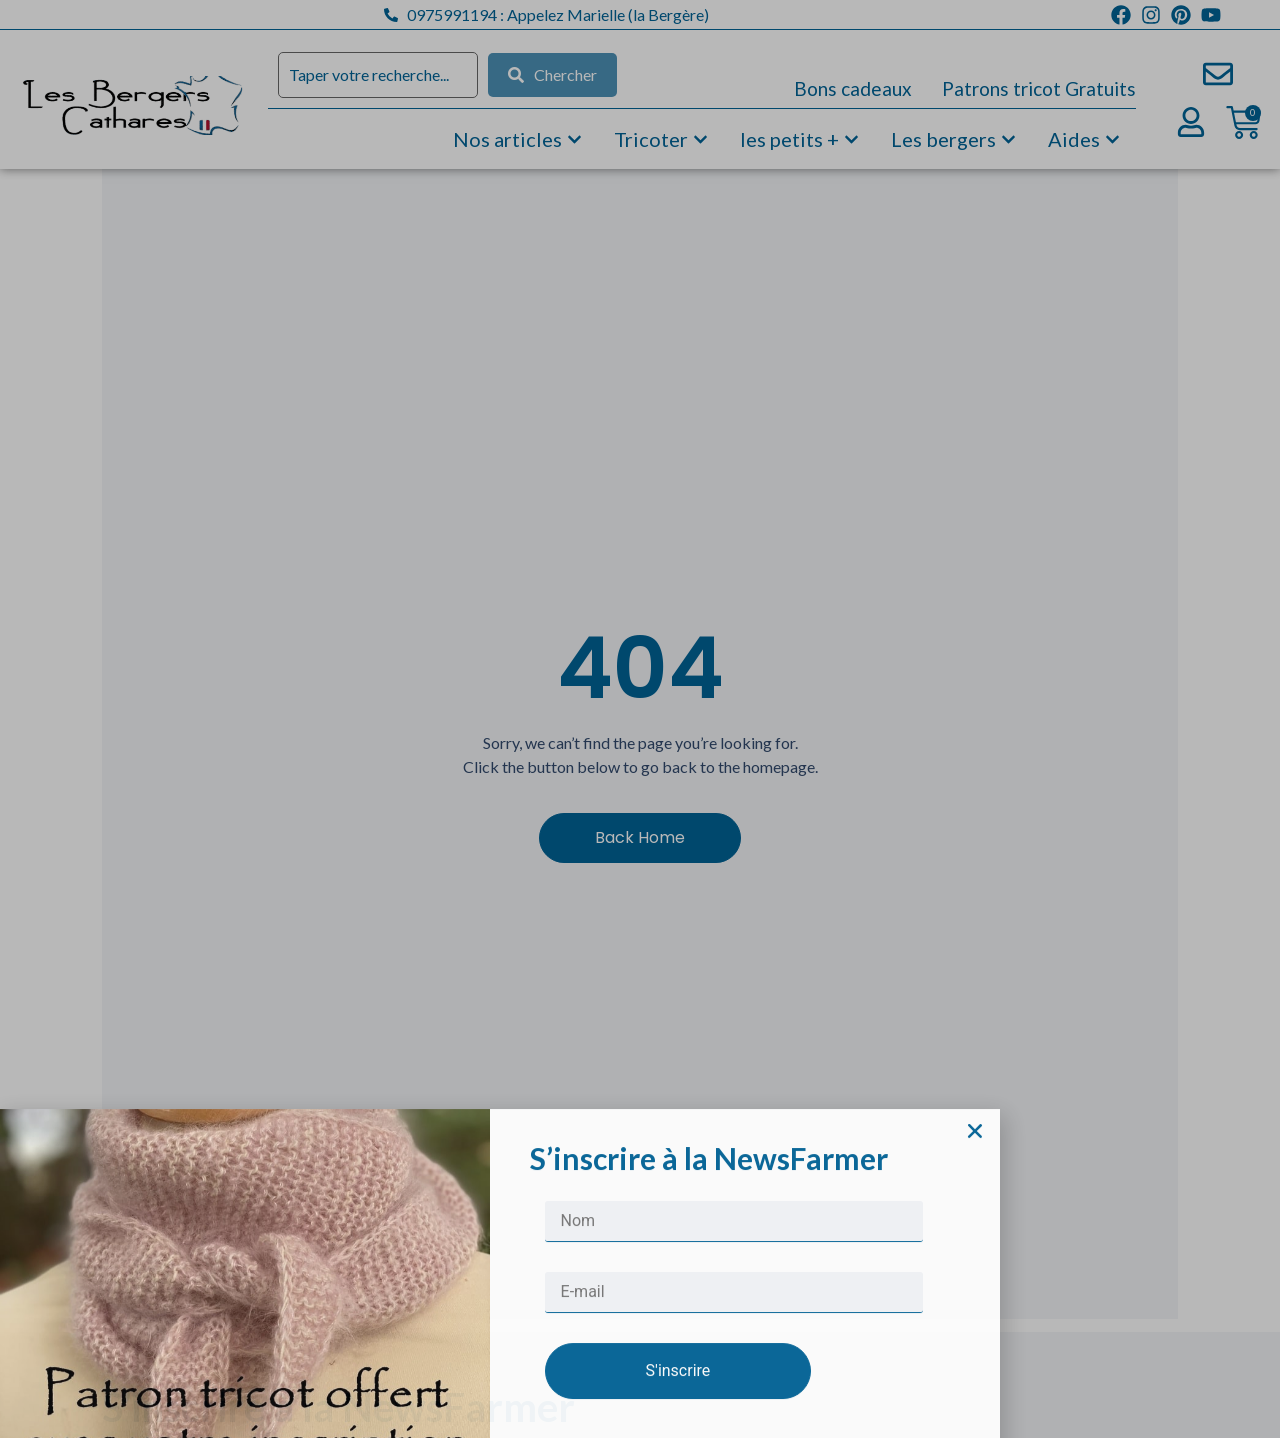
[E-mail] (734, 1384)
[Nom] (734, 1313)
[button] (975, 1223)
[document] (640, 719)
